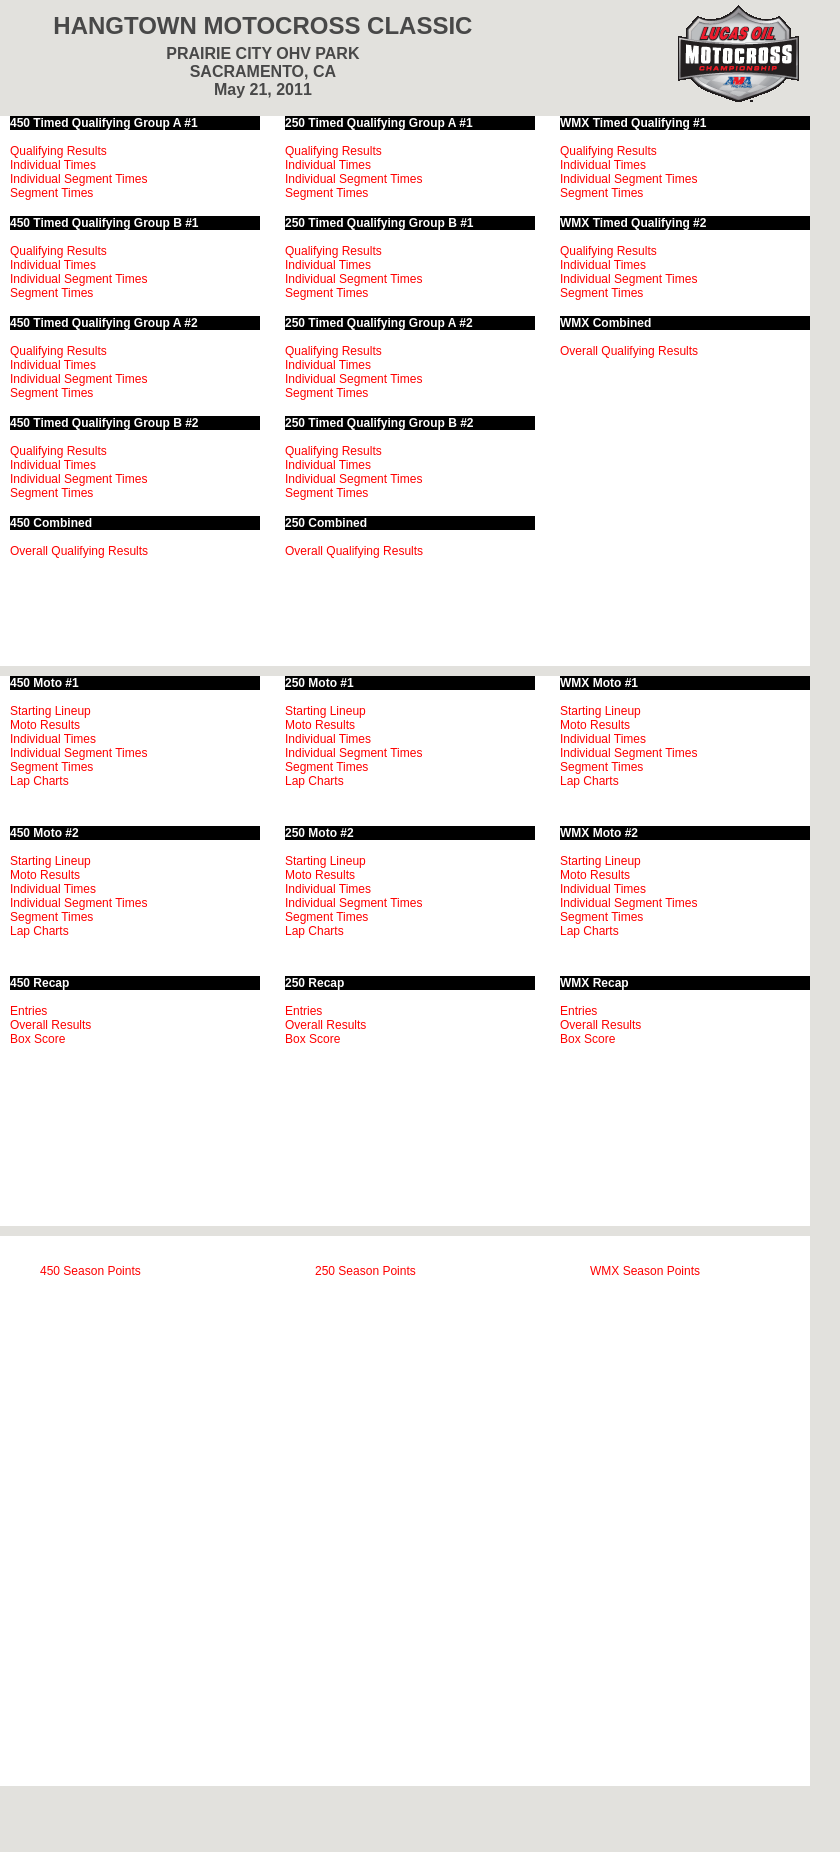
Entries (28, 1011)
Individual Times (53, 165)
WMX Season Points (645, 1271)
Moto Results (45, 725)
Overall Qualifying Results (79, 551)
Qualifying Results (58, 151)
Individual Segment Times (78, 179)
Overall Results (50, 1025)
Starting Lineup (50, 711)
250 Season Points (365, 1271)
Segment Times (51, 193)
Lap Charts (39, 781)
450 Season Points (90, 1271)
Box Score (37, 1039)
